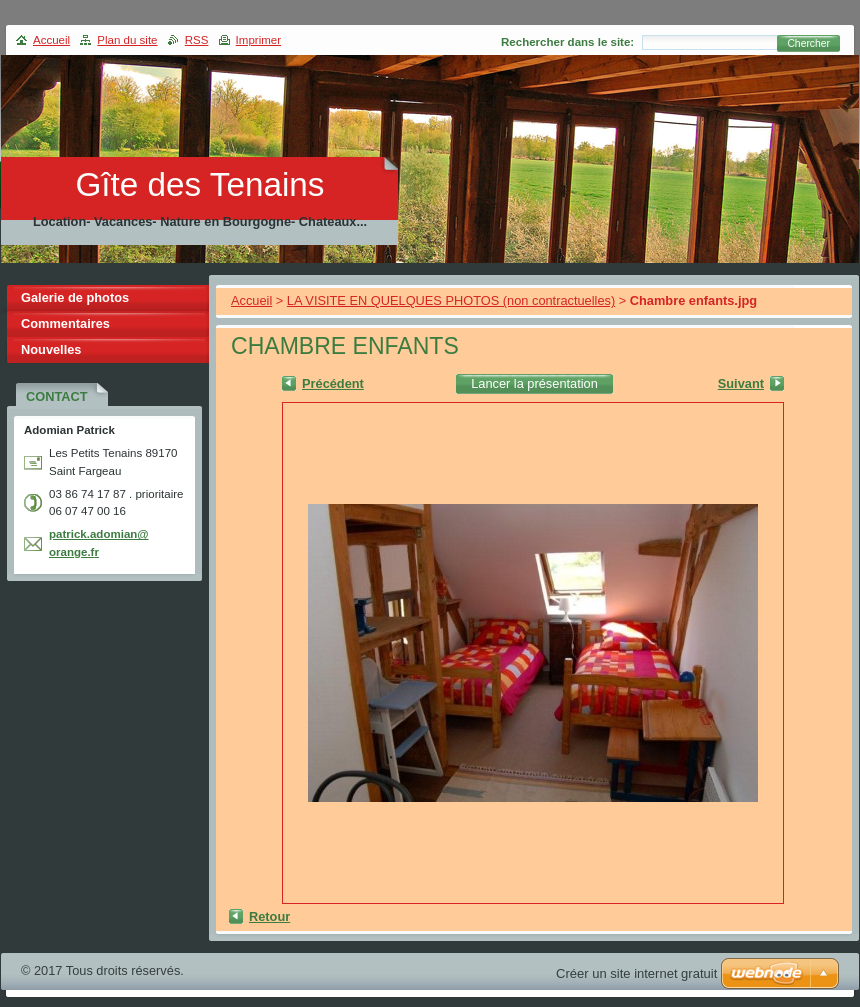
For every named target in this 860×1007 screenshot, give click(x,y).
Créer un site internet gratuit (636, 973)
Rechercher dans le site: (567, 42)
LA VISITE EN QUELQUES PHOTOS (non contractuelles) (451, 300)
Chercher (808, 43)
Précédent (333, 383)
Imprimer (258, 40)
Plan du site (127, 40)
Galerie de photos (75, 297)
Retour (269, 916)
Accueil (251, 300)
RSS (197, 40)
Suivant (741, 383)
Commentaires (65, 323)
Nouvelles (51, 349)
